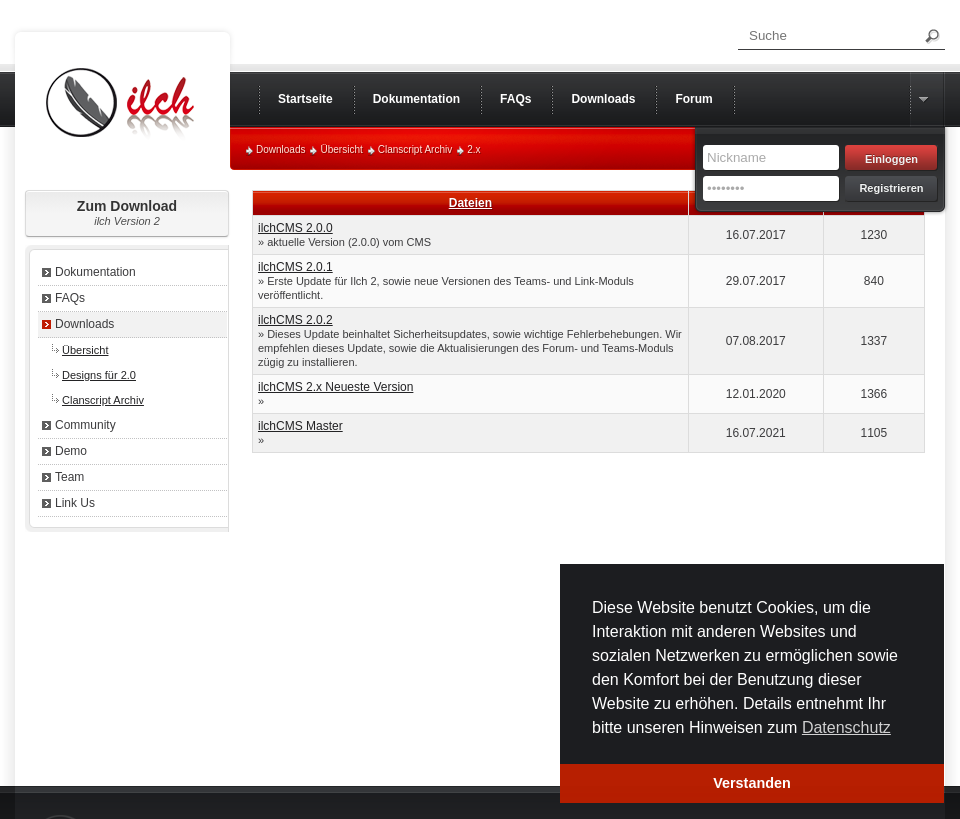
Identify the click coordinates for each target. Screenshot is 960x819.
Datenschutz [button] (846, 727)
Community (85, 425)
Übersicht (341, 149)
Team (69, 477)
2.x (473, 149)
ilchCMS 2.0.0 (295, 228)
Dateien (470, 203)
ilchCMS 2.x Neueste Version (335, 387)
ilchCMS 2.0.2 (295, 320)
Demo (71, 451)
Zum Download (127, 212)
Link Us (75, 503)
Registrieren (891, 188)
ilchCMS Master (300, 426)
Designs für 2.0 (99, 375)
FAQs (70, 298)
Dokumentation (95, 272)
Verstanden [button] (752, 783)
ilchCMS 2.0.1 (295, 267)
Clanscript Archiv (415, 149)
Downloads (280, 149)
